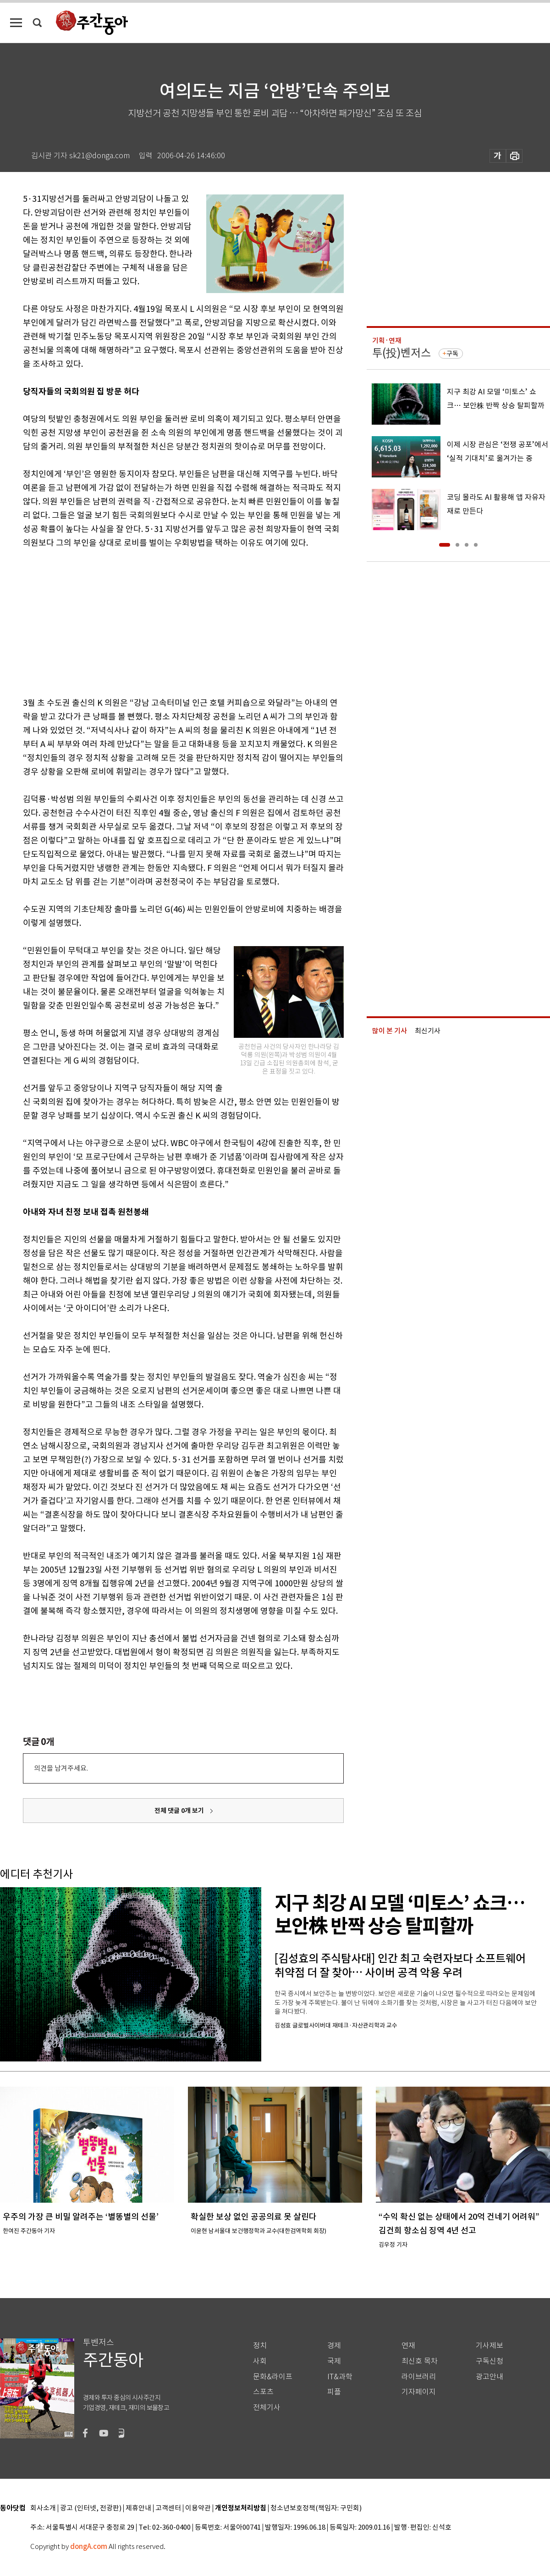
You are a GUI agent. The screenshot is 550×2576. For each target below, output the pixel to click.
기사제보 (489, 2345)
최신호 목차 (420, 2361)
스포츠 (263, 2392)
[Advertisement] (160, 621)
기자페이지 (419, 2392)
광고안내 (489, 2376)
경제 (334, 2345)
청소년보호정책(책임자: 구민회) (316, 2508)
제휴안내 (138, 2508)
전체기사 (266, 2407)
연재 (408, 2345)
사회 (260, 2361)
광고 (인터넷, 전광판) (90, 2508)
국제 (334, 2361)
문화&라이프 (272, 2376)
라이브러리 (419, 2376)
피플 (334, 2392)
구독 (452, 353)
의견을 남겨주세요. (61, 1768)
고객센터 (168, 2508)
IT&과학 (339, 2376)
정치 (260, 2345)
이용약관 (198, 2508)
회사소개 (43, 2508)
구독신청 (489, 2361)
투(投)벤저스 (401, 353)
